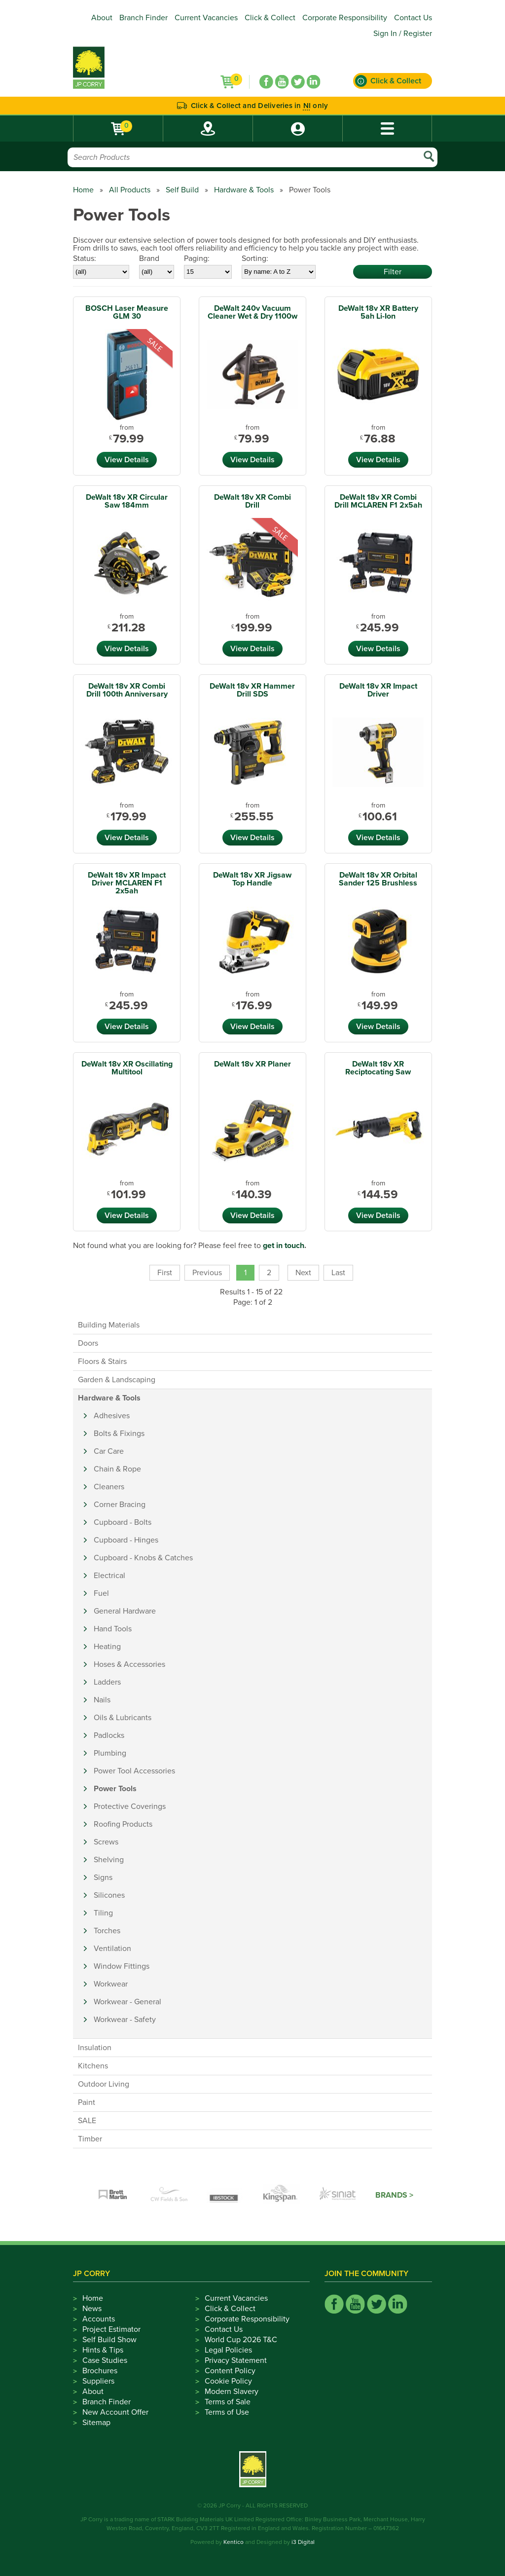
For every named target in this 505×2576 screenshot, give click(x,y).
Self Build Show (109, 2340)
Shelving (109, 1860)
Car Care (109, 1451)
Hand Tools (113, 1629)
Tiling (103, 1913)
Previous (207, 1273)
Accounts (98, 2319)
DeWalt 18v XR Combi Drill (252, 501)
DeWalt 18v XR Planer (252, 1064)
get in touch (283, 1246)
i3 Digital (303, 2542)
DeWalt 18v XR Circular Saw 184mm (127, 501)
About (101, 18)
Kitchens (93, 2066)
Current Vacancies (206, 18)
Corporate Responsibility (344, 18)
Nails (102, 1700)
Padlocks (109, 1735)
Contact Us (413, 18)
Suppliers (98, 2381)
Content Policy (230, 2371)
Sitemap (96, 2423)
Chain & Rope (117, 1469)
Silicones (109, 1895)
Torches (107, 1931)
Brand (149, 258)
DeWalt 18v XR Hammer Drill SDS (252, 690)
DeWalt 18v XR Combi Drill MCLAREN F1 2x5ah (378, 501)
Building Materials (109, 1325)
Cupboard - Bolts (122, 1522)
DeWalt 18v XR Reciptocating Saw (378, 1068)
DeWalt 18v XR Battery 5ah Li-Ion (378, 312)
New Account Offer (115, 2412)
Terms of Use (227, 2412)
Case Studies (104, 2360)
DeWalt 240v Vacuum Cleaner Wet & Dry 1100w (252, 312)
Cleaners (109, 1487)
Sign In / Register (402, 33)
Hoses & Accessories (129, 1664)
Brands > (394, 2195)
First (164, 1273)
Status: (84, 258)
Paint (86, 2102)
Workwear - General (127, 2002)
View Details (127, 460)
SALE (87, 2121)
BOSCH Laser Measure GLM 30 (126, 312)
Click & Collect (270, 18)
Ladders (107, 1682)
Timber (90, 2139)
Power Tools (115, 1789)
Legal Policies (228, 2350)
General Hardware (125, 1611)
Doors (88, 1343)
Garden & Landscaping (116, 1380)
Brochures (99, 2371)
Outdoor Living (103, 2084)
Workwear (111, 1984)
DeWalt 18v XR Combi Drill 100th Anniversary (127, 690)
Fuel (101, 1593)
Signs (103, 1877)
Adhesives (112, 1416)
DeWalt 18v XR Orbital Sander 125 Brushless (378, 879)
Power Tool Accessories (134, 1771)
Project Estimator (111, 2329)
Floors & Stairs (102, 1361)
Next (303, 1273)
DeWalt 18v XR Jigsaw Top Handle (252, 879)
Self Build (182, 190)
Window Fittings (121, 1966)
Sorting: (255, 258)
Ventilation (112, 1948)
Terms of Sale (228, 2402)
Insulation (94, 2048)
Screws (106, 1842)
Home (83, 190)
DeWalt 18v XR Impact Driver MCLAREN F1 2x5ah (127, 883)
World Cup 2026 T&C (241, 2340)
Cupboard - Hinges (126, 1540)
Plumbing (110, 1753)
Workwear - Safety (125, 2020)
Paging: (197, 258)
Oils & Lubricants (122, 1718)
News (92, 2309)
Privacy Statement (236, 2360)
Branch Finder (143, 18)
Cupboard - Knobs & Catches (143, 1558)
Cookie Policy (228, 2381)
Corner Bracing (119, 1505)
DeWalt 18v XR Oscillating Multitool (127, 1068)
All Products (129, 190)
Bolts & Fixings (119, 1433)
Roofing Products (123, 1824)
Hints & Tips (102, 2350)
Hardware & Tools (244, 190)
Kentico (233, 2542)
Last (338, 1273)
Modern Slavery (231, 2391)
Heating (107, 1647)
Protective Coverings (130, 1806)
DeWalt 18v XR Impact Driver (378, 690)
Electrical (109, 1576)
